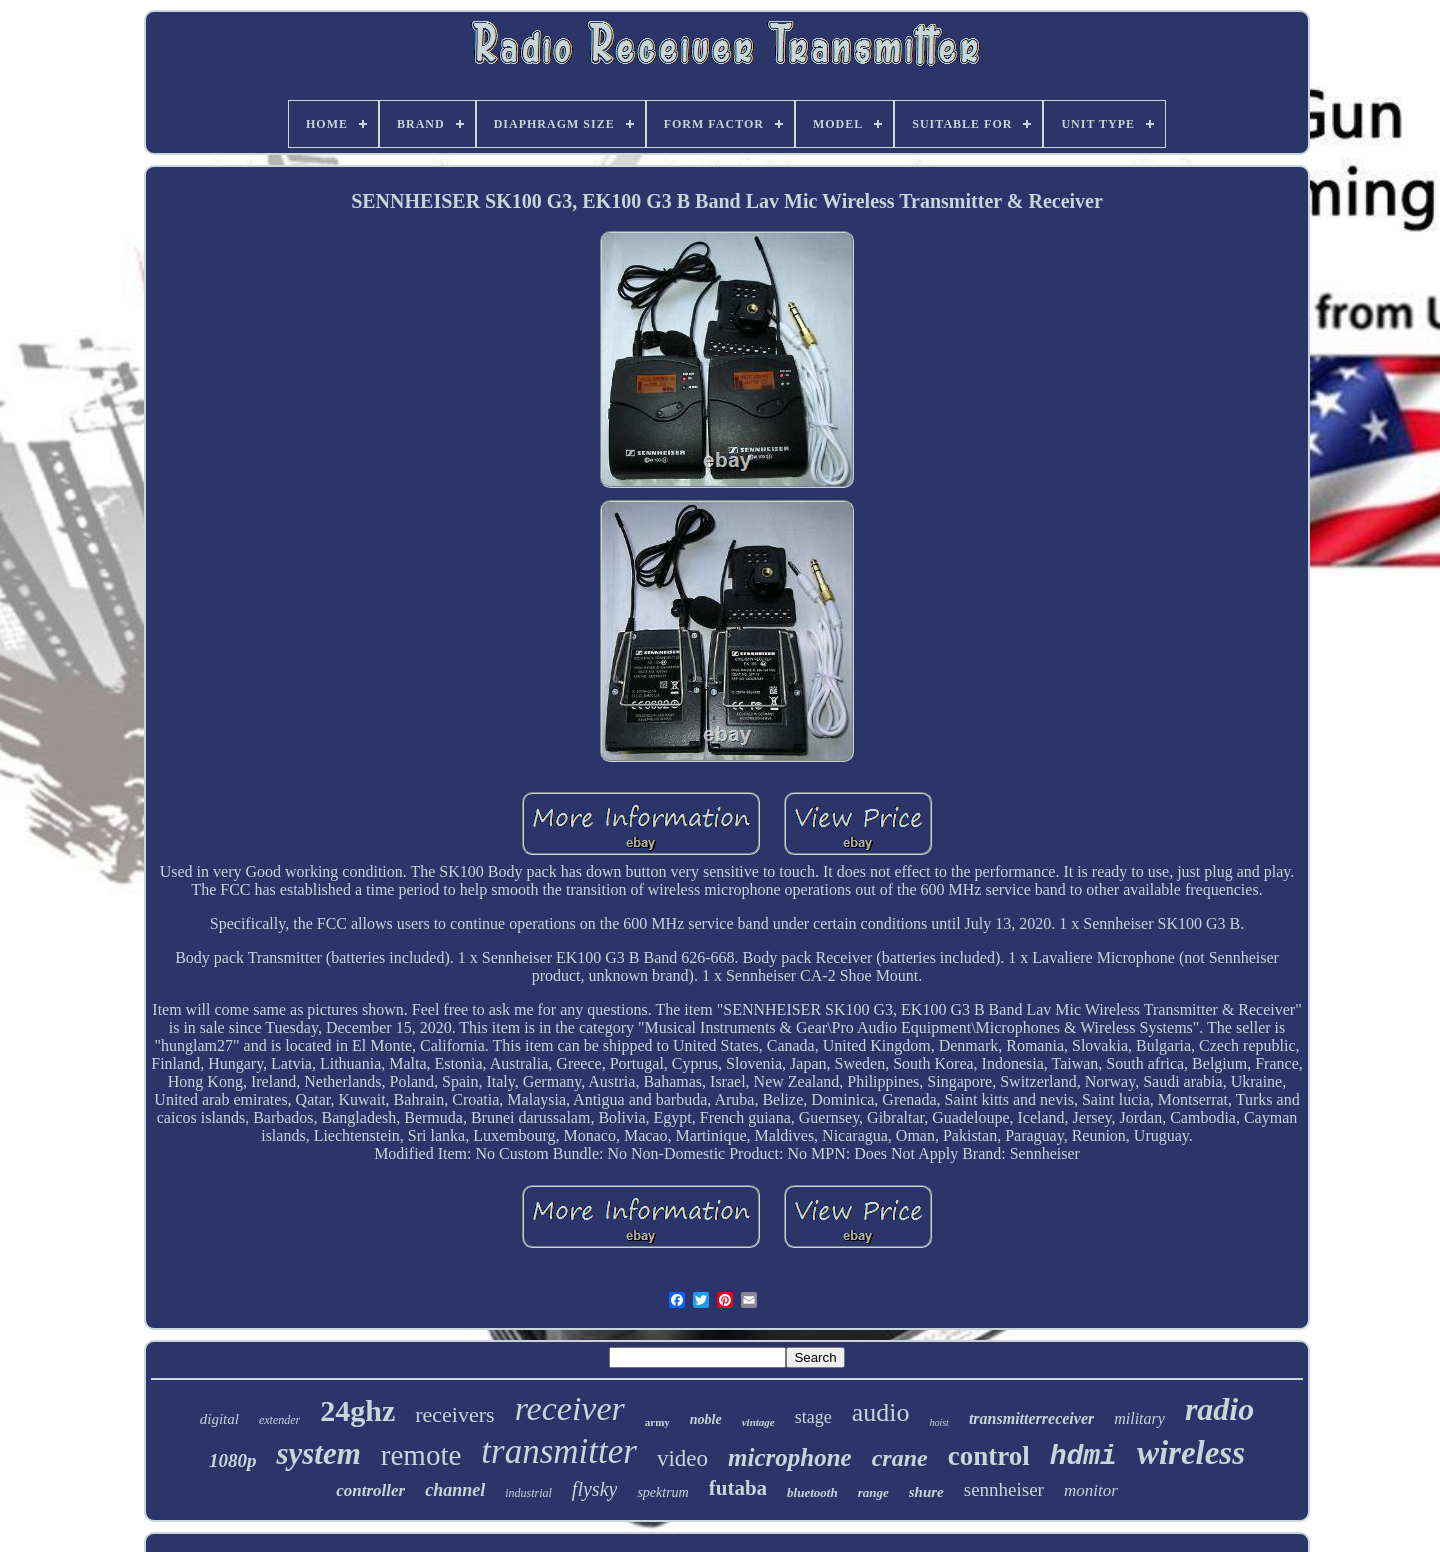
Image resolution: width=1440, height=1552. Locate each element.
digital (219, 1419)
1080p (233, 1460)
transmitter (559, 1451)
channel (455, 1490)
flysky (595, 1489)
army (657, 1422)
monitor (1091, 1490)
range (873, 1492)
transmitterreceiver (1031, 1418)
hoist (938, 1422)
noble (706, 1419)
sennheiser (1004, 1489)
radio (1219, 1409)
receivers (454, 1414)
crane (900, 1458)
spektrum (662, 1492)
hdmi (1083, 1456)
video (682, 1458)
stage (813, 1417)
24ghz (357, 1410)
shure (926, 1492)
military (1139, 1418)
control (989, 1456)
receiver (570, 1408)
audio (881, 1412)
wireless (1191, 1453)
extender (279, 1420)
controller (370, 1490)
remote (421, 1455)
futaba (738, 1488)
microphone (790, 1457)
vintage (758, 1422)
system (318, 1453)
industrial (528, 1493)
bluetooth (812, 1492)
